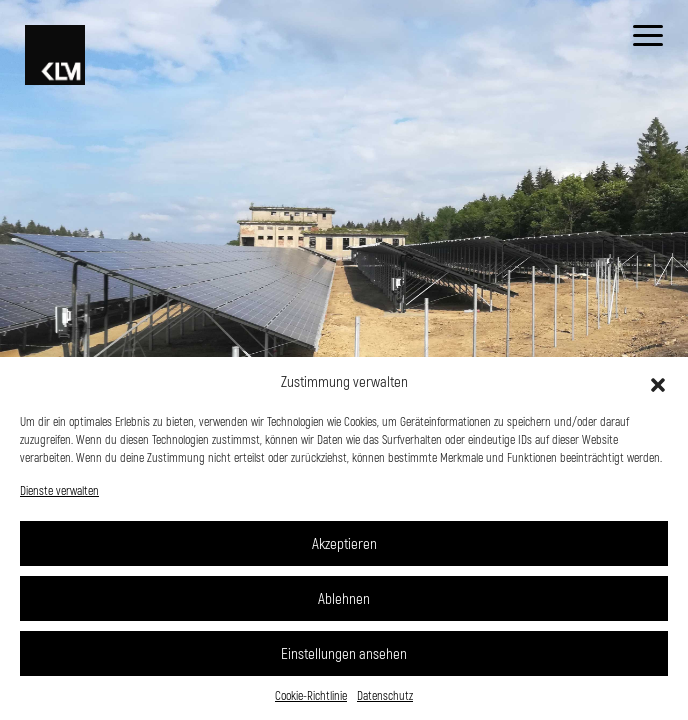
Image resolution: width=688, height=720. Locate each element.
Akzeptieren (344, 543)
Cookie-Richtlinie (311, 695)
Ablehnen (344, 598)
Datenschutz (385, 695)
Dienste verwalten (59, 490)
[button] (658, 382)
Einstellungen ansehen (344, 653)
